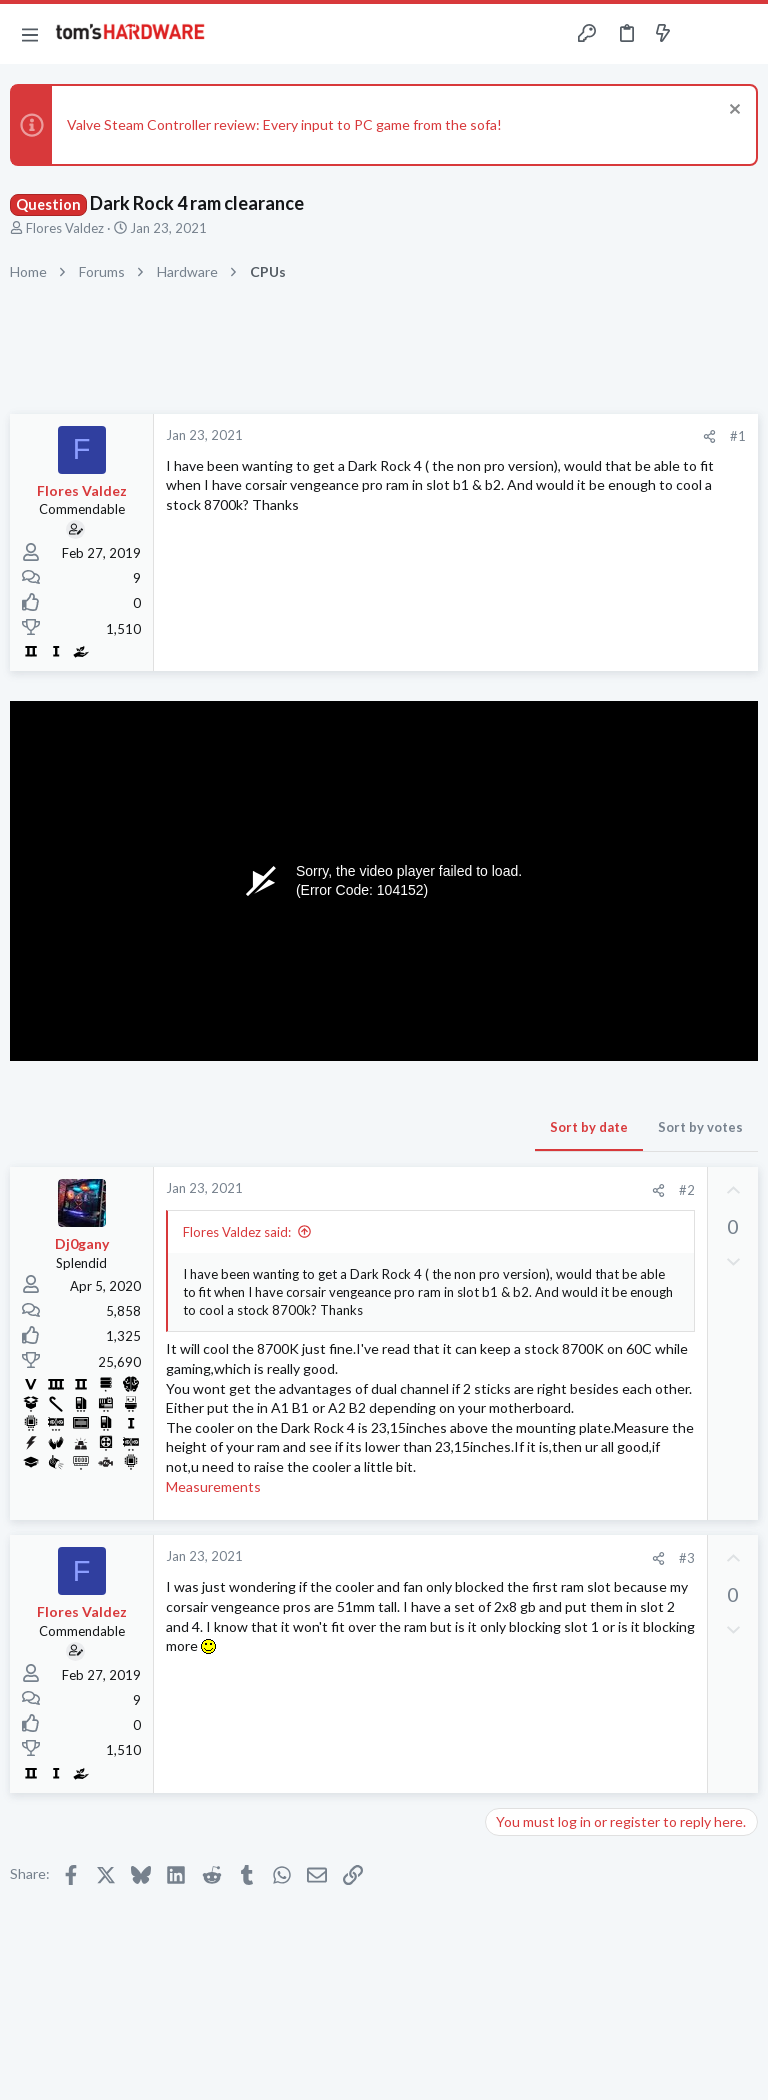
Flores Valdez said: (237, 1232)
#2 (687, 1190)
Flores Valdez (65, 228)
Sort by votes (700, 1127)
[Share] (709, 436)
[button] (30, 34)
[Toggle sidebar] (702, 34)
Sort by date (589, 1127)
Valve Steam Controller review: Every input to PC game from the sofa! (284, 124)
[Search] (741, 34)
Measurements (213, 1486)
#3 (687, 1558)
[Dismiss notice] (732, 111)
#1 (738, 436)
